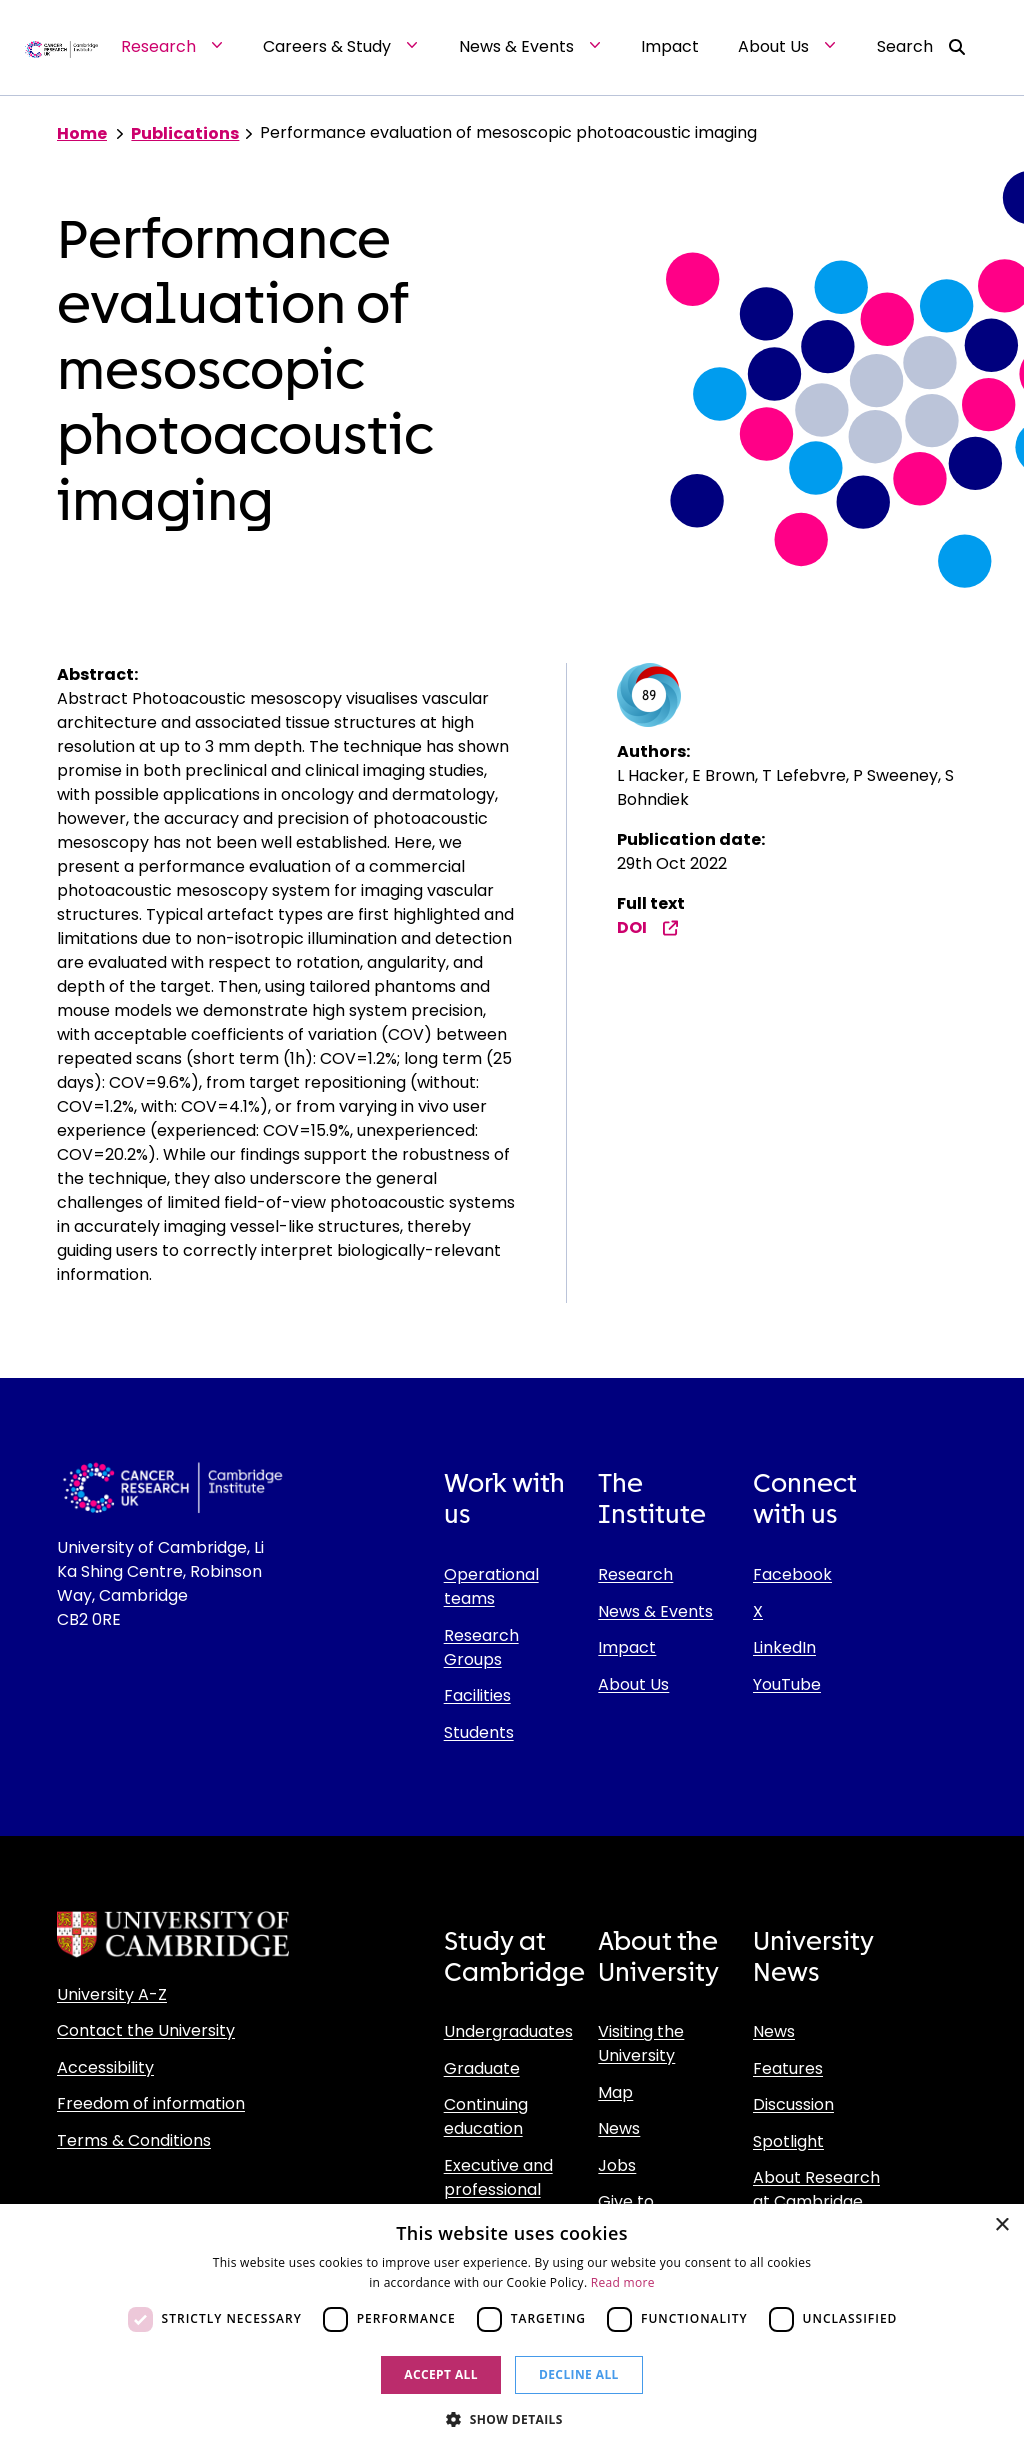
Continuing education (486, 2116)
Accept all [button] (441, 2374)
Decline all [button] (579, 2374)
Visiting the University (641, 2043)
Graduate (482, 2068)
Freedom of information (151, 2103)
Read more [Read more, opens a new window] (623, 2282)
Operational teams (491, 1586)
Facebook (792, 1574)
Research (635, 1574)
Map (615, 2092)
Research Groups (481, 1647)
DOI (648, 927)
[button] (512, 2419)
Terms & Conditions (134, 2140)
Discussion (793, 2104)
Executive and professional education (498, 2189)
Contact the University (146, 2030)
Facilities (477, 1695)
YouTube (787, 1684)
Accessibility (105, 2067)
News (619, 2128)
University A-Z (112, 1994)
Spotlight (788, 2141)
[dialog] (512, 2328)
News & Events (655, 1611)
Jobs (617, 2165)
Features (788, 2068)
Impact (627, 1647)
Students (479, 1732)
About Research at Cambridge (816, 2189)
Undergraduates (508, 2031)
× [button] (1001, 2225)
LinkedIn (784, 1647)
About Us (633, 1684)
